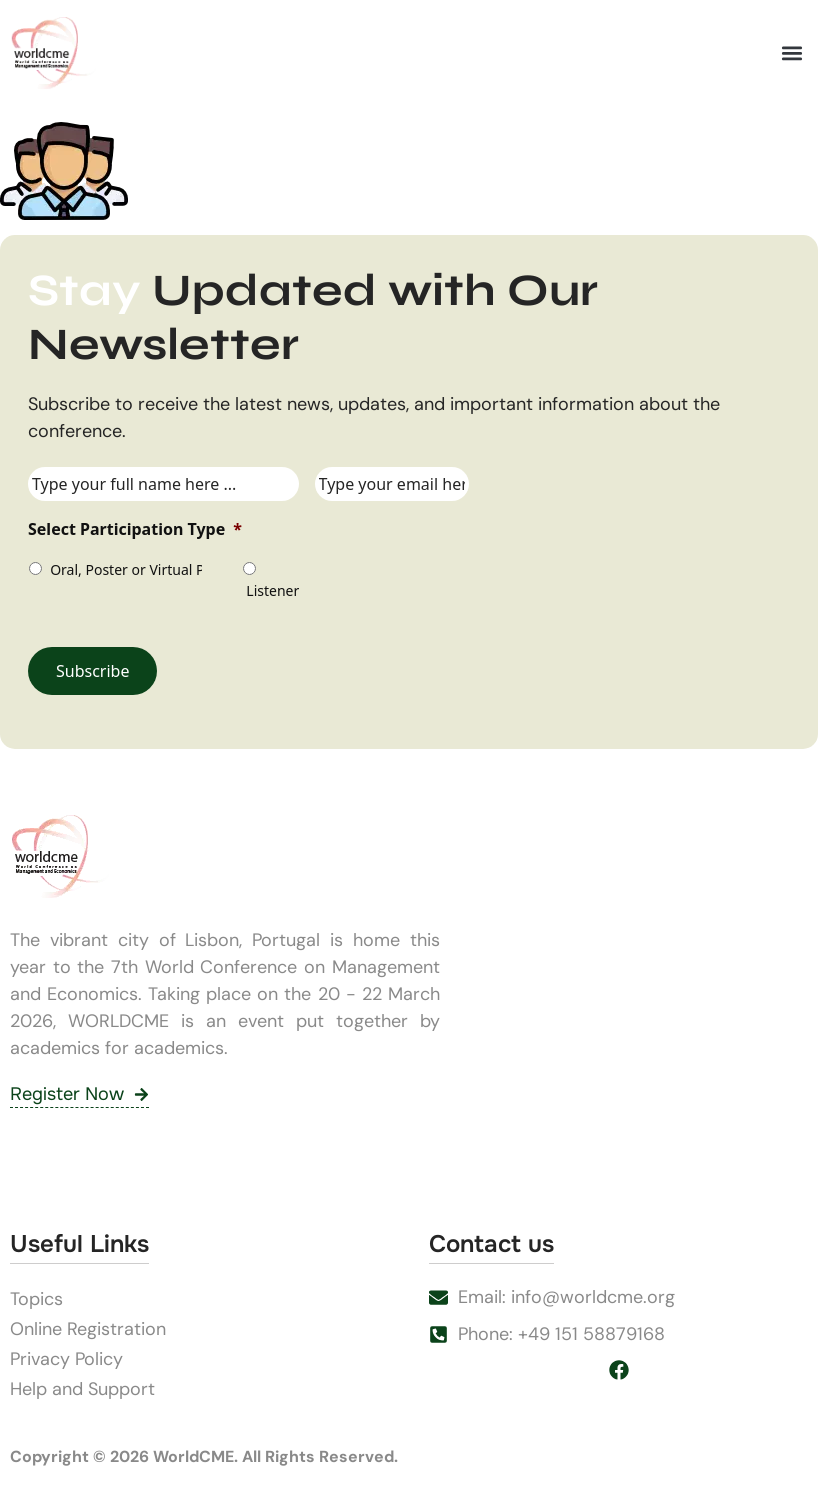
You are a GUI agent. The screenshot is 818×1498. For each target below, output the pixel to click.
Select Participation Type (135, 529)
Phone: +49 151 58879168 (561, 1334)
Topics (36, 1299)
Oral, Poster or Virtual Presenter (124, 569)
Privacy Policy (66, 1359)
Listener (270, 590)
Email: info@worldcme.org (566, 1297)
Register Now (79, 1094)
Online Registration (88, 1329)
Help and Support (82, 1389)
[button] (791, 53)
